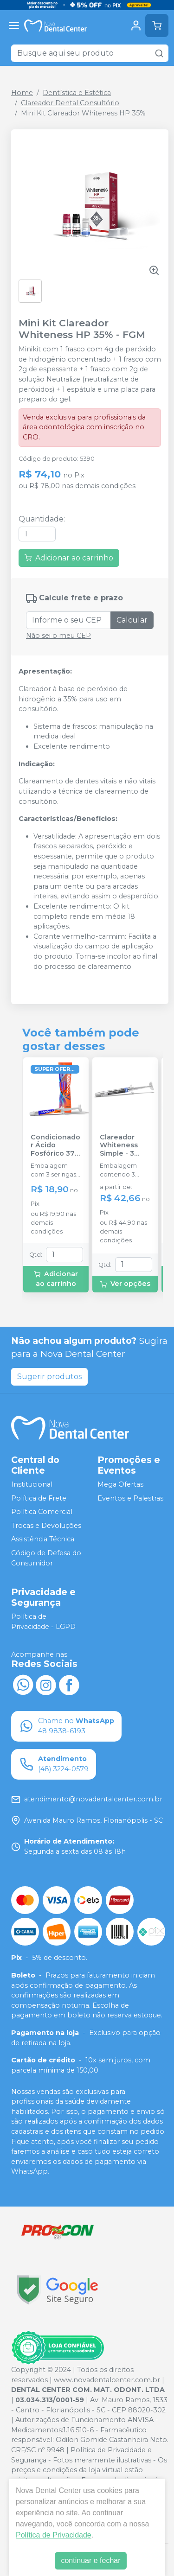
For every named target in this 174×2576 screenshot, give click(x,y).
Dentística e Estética (77, 93)
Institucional (31, 1484)
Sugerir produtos (49, 1376)
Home (22, 93)
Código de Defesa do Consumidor (46, 1558)
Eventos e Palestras (130, 1498)
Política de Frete (38, 1498)
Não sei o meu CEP (58, 635)
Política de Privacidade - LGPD (43, 1621)
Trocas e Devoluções (46, 1525)
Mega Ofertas (120, 1484)
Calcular (132, 620)
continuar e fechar (90, 2560)
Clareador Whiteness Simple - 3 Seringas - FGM (119, 1145)
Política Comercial (41, 1511)
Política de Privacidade (53, 2535)
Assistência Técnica (42, 1539)
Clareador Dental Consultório (70, 103)
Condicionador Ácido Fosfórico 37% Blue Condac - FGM (56, 1145)
